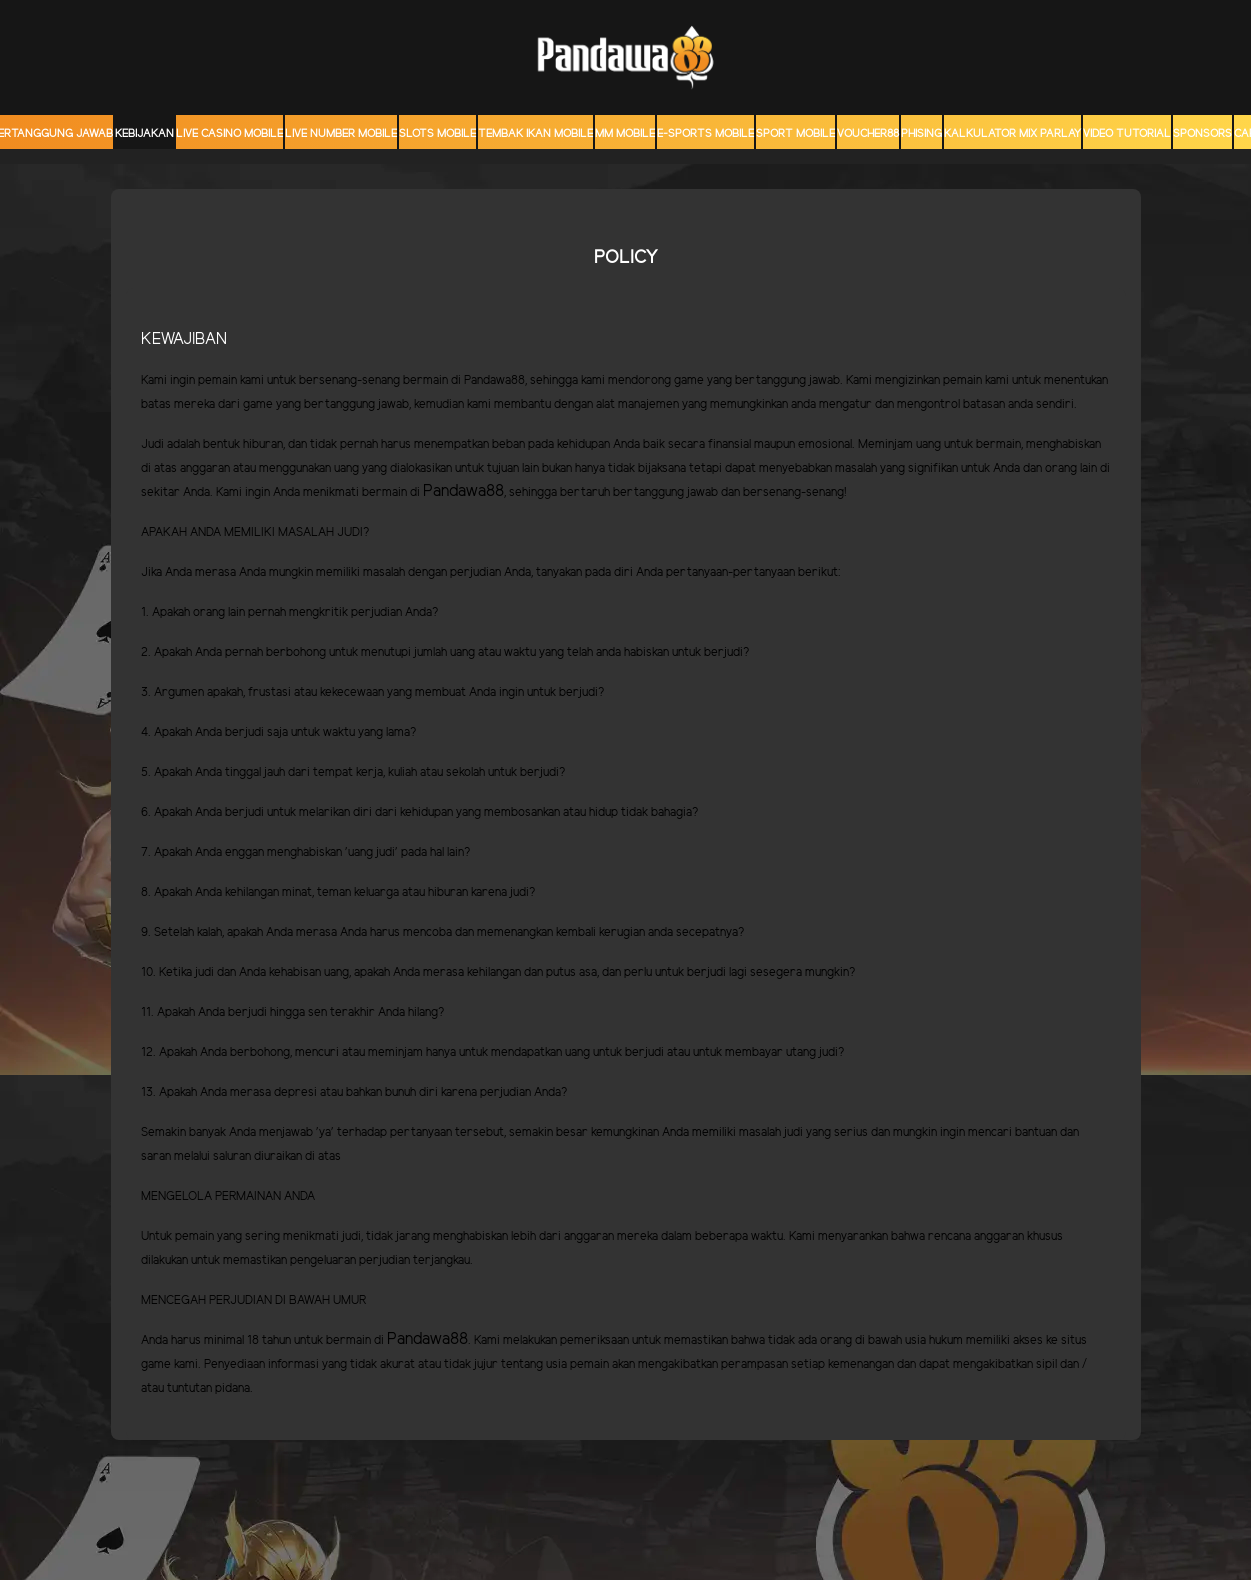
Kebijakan (144, 134)
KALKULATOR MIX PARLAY (1012, 134)
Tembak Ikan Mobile (535, 134)
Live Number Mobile (341, 134)
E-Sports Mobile (705, 134)
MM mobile (625, 134)
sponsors (1202, 134)
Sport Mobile (795, 134)
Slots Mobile (437, 134)
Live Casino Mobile (229, 134)
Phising (921, 134)
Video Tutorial (1127, 134)
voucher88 (868, 134)
